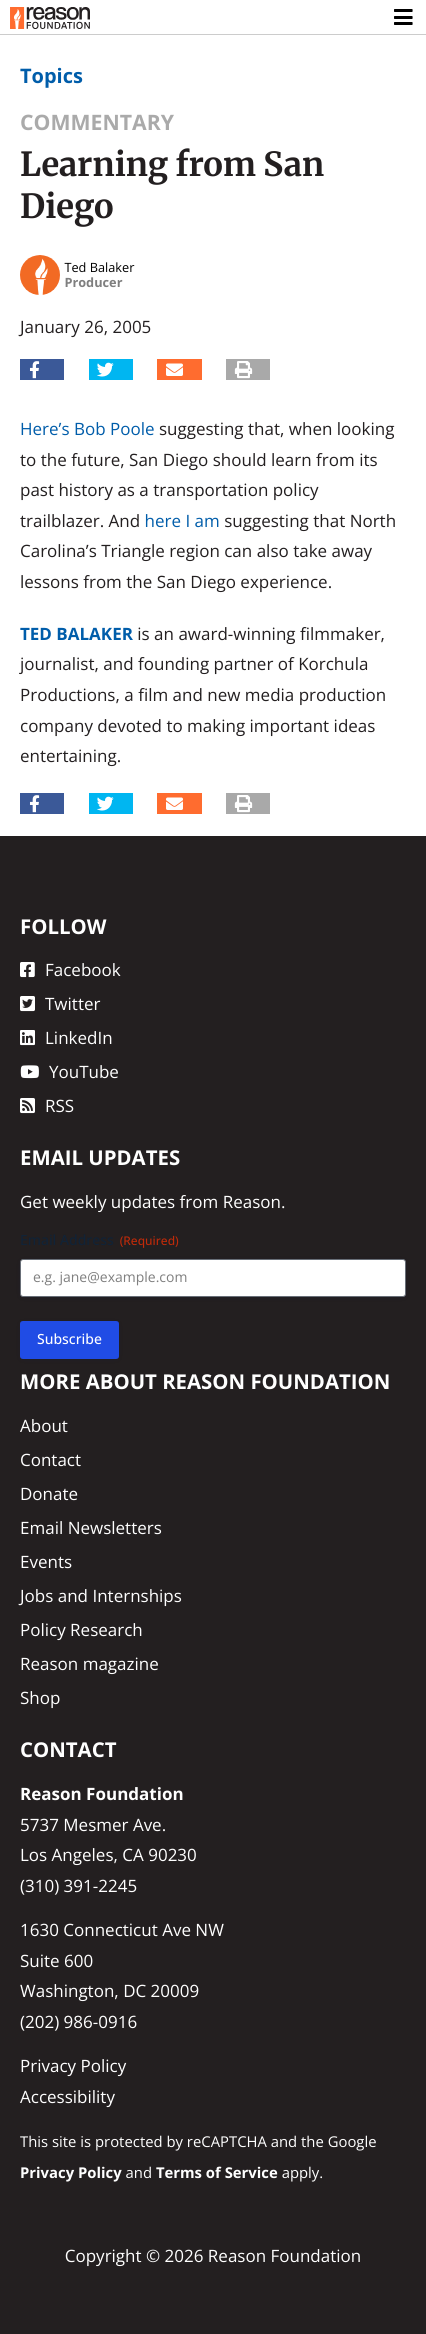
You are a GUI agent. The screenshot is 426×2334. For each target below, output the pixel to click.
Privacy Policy (73, 2065)
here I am (182, 520)
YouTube (69, 1071)
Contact (50, 1459)
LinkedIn (66, 1037)
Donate (49, 1493)
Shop (40, 1697)
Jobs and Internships (101, 1595)
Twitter (60, 1003)
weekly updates (113, 1201)
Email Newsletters (91, 1527)
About (44, 1425)
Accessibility (67, 2096)
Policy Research (81, 1629)
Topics (51, 75)
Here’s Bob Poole (87, 428)
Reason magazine (89, 1663)
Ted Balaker (76, 633)
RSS (47, 1105)
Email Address (99, 1240)
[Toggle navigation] (404, 18)
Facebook (70, 969)
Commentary (97, 122)
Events (46, 1561)
